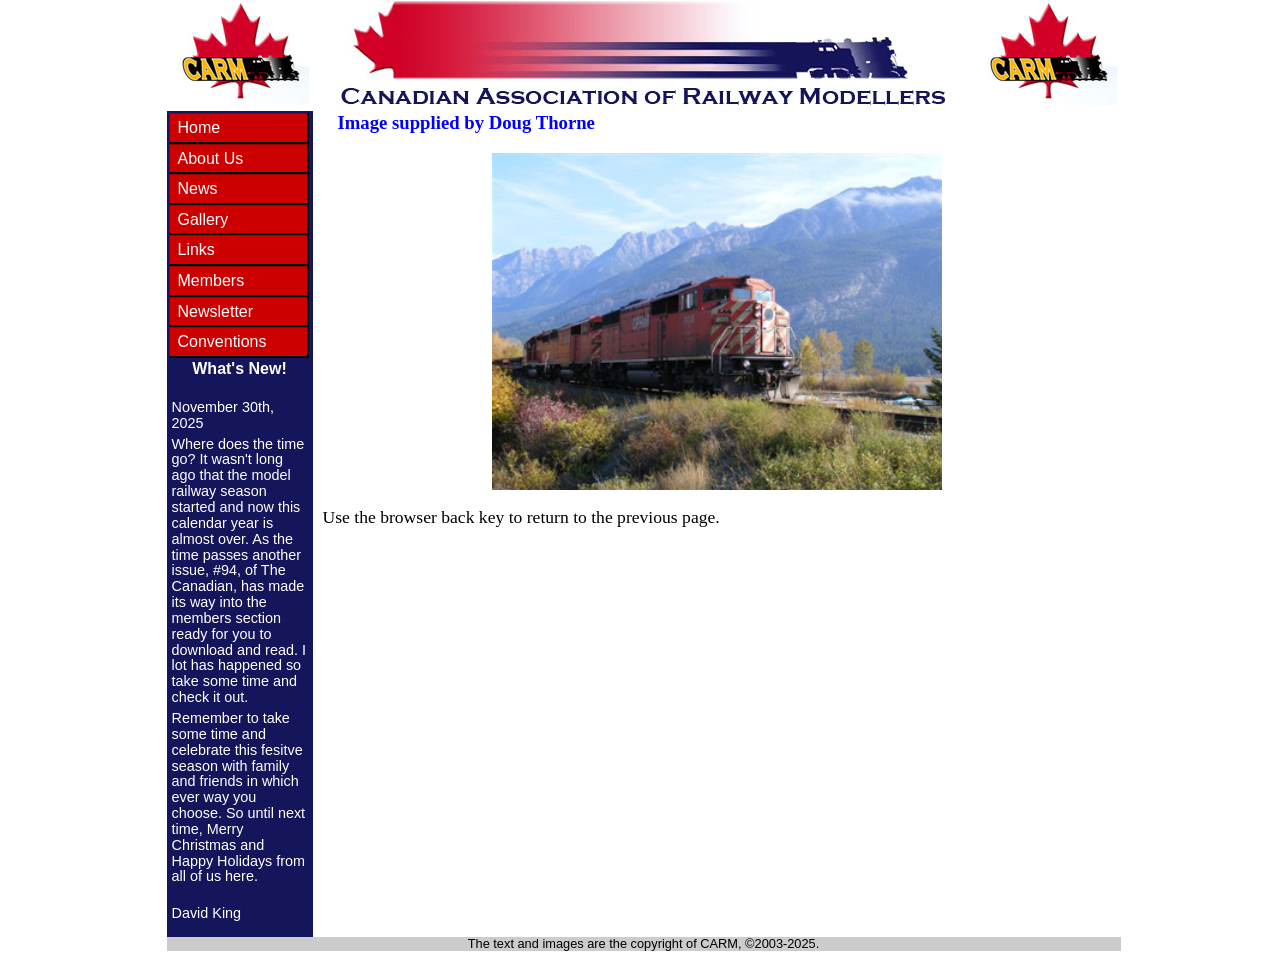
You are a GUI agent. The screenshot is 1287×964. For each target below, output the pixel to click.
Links (196, 249)
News (198, 188)
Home (199, 127)
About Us (211, 158)
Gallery (203, 219)
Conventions (222, 341)
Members (211, 280)
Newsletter (216, 311)
